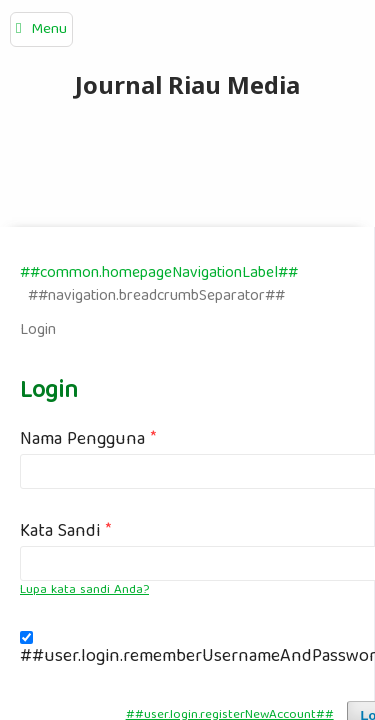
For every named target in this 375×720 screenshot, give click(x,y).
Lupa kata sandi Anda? (84, 590)
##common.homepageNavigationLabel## (159, 273)
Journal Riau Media (187, 84)
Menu (49, 30)
